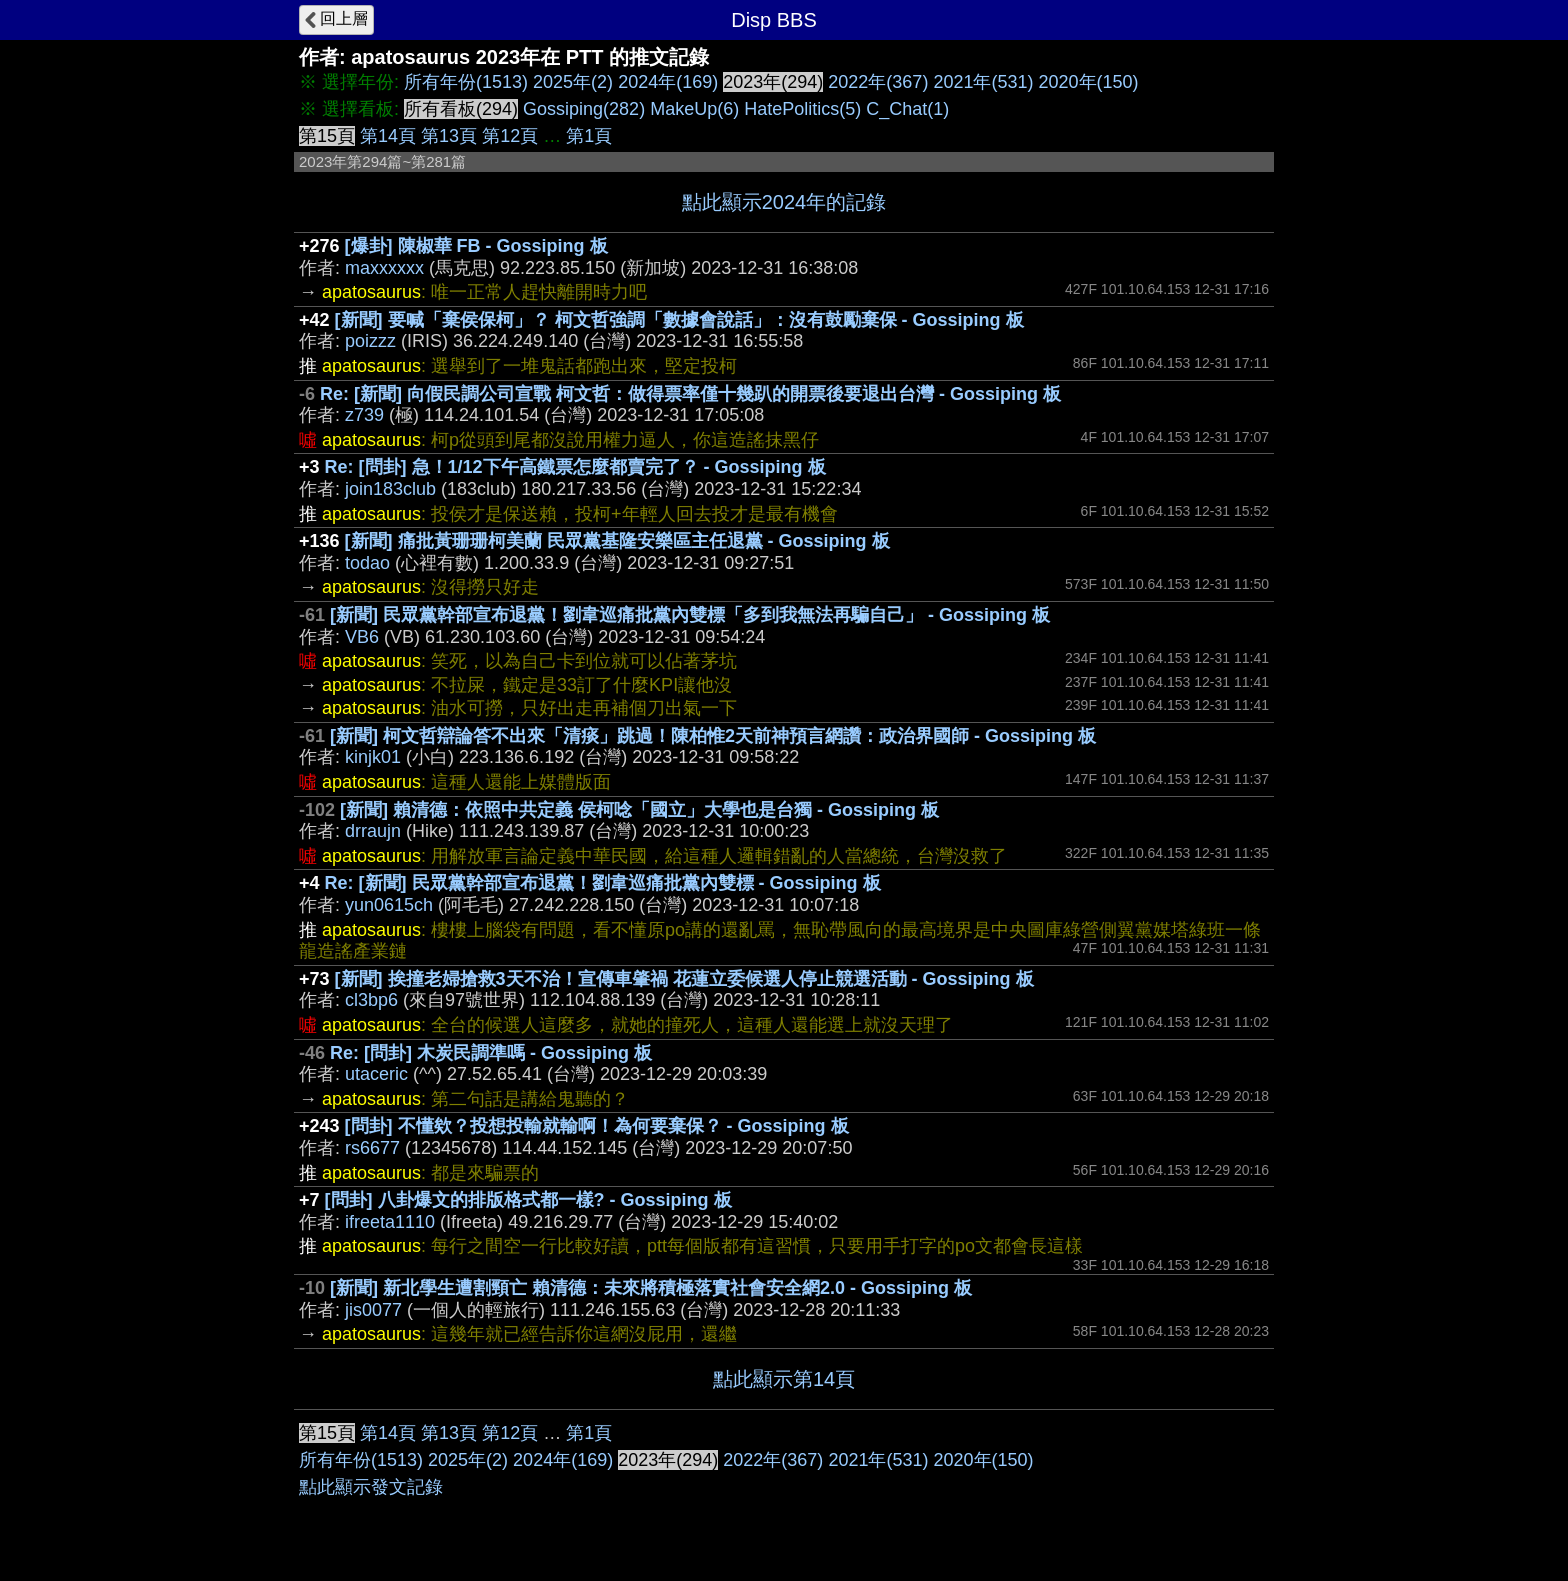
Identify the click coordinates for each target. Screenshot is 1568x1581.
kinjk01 (373, 757)
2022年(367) (878, 82)
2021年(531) (983, 82)
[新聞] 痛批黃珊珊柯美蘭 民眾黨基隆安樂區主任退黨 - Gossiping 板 (617, 541)
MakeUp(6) (694, 109)
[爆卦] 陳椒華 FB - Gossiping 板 (476, 246)
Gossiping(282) (584, 109)
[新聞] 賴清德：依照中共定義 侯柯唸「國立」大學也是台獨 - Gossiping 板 (639, 810)
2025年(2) (573, 82)
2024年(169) (668, 82)
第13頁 (449, 136)
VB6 (362, 637)
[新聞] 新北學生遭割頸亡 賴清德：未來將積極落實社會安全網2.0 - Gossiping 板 (651, 1288)
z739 (364, 415)
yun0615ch (389, 905)
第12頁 (510, 136)
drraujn (373, 831)
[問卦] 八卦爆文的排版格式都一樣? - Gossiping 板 (528, 1200)
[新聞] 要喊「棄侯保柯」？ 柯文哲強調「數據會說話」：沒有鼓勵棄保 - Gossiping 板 (679, 320)
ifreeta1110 (390, 1222)
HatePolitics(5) (802, 109)
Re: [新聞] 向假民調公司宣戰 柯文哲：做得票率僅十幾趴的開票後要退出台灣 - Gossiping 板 (690, 394)
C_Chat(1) (907, 109)
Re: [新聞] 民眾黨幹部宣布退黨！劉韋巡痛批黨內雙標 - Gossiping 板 (603, 883)
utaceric (376, 1074)
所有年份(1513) (466, 82)
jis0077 (373, 1310)
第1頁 (589, 136)
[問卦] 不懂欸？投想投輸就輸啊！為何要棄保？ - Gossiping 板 (597, 1126)
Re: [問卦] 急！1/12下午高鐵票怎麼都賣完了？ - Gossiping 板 (575, 467)
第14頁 (388, 136)
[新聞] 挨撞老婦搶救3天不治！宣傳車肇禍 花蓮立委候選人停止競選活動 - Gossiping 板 (684, 979)
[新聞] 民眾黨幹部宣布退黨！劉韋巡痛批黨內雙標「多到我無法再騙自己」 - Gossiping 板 (690, 615)
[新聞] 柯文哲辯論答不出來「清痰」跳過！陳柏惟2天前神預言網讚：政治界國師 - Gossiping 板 (713, 736)
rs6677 (372, 1148)
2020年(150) (1089, 82)
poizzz (370, 341)
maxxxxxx (384, 268)
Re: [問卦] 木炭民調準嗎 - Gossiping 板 (491, 1053)
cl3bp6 (371, 1000)
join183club (390, 489)
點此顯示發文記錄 (371, 1487)
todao (367, 563)
